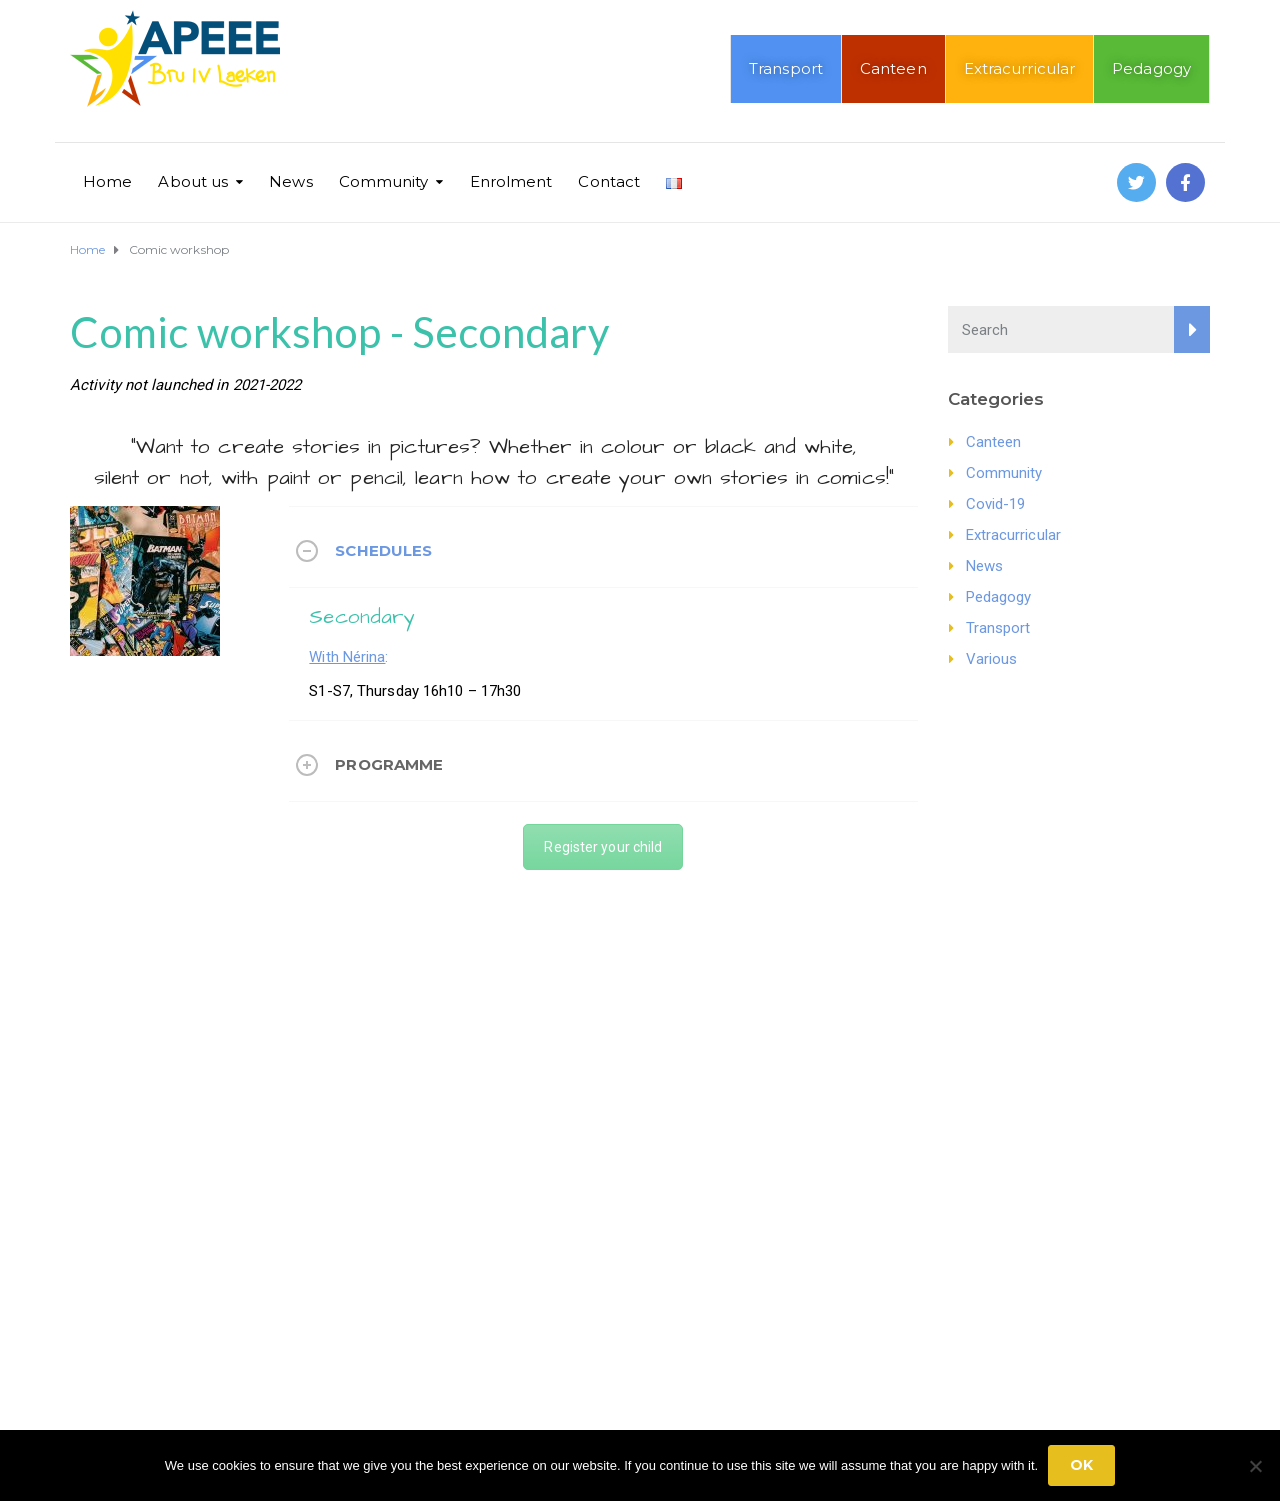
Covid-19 (996, 504)
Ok (1081, 1465)
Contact (609, 181)
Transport (786, 68)
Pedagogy (1151, 68)
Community (384, 181)
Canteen (893, 68)
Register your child (603, 847)
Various (992, 659)
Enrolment (511, 181)
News (290, 181)
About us (193, 181)
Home (107, 181)
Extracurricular (1020, 68)
